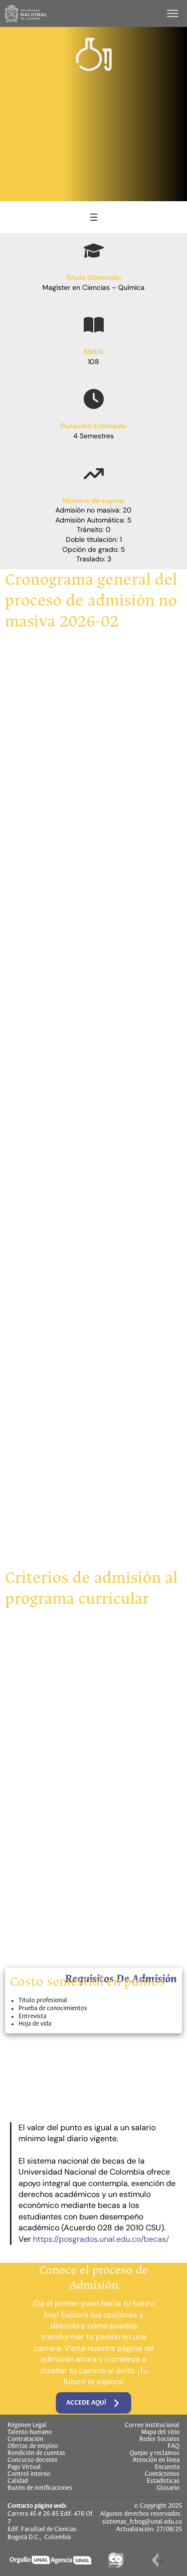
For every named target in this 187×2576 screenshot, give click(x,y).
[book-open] (93, 324)
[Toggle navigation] (173, 13)
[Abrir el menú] (94, 217)
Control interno (28, 2474)
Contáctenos (162, 2474)
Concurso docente (32, 2460)
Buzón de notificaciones (39, 2488)
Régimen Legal (26, 2425)
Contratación (25, 2439)
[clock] (93, 398)
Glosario (168, 2488)
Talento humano (29, 2432)
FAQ (174, 2446)
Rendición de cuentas (36, 2453)
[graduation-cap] (93, 250)
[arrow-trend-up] (93, 473)
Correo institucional (152, 2425)
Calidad (17, 2481)
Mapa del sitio (160, 2432)
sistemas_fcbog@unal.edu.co (142, 2522)
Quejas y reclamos (155, 2453)
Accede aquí (93, 2403)
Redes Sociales (159, 2439)
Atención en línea (156, 2460)
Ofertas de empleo (32, 2446)
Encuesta (167, 2467)
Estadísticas (163, 2481)
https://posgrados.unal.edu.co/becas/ (101, 2239)
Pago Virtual (24, 2467)
